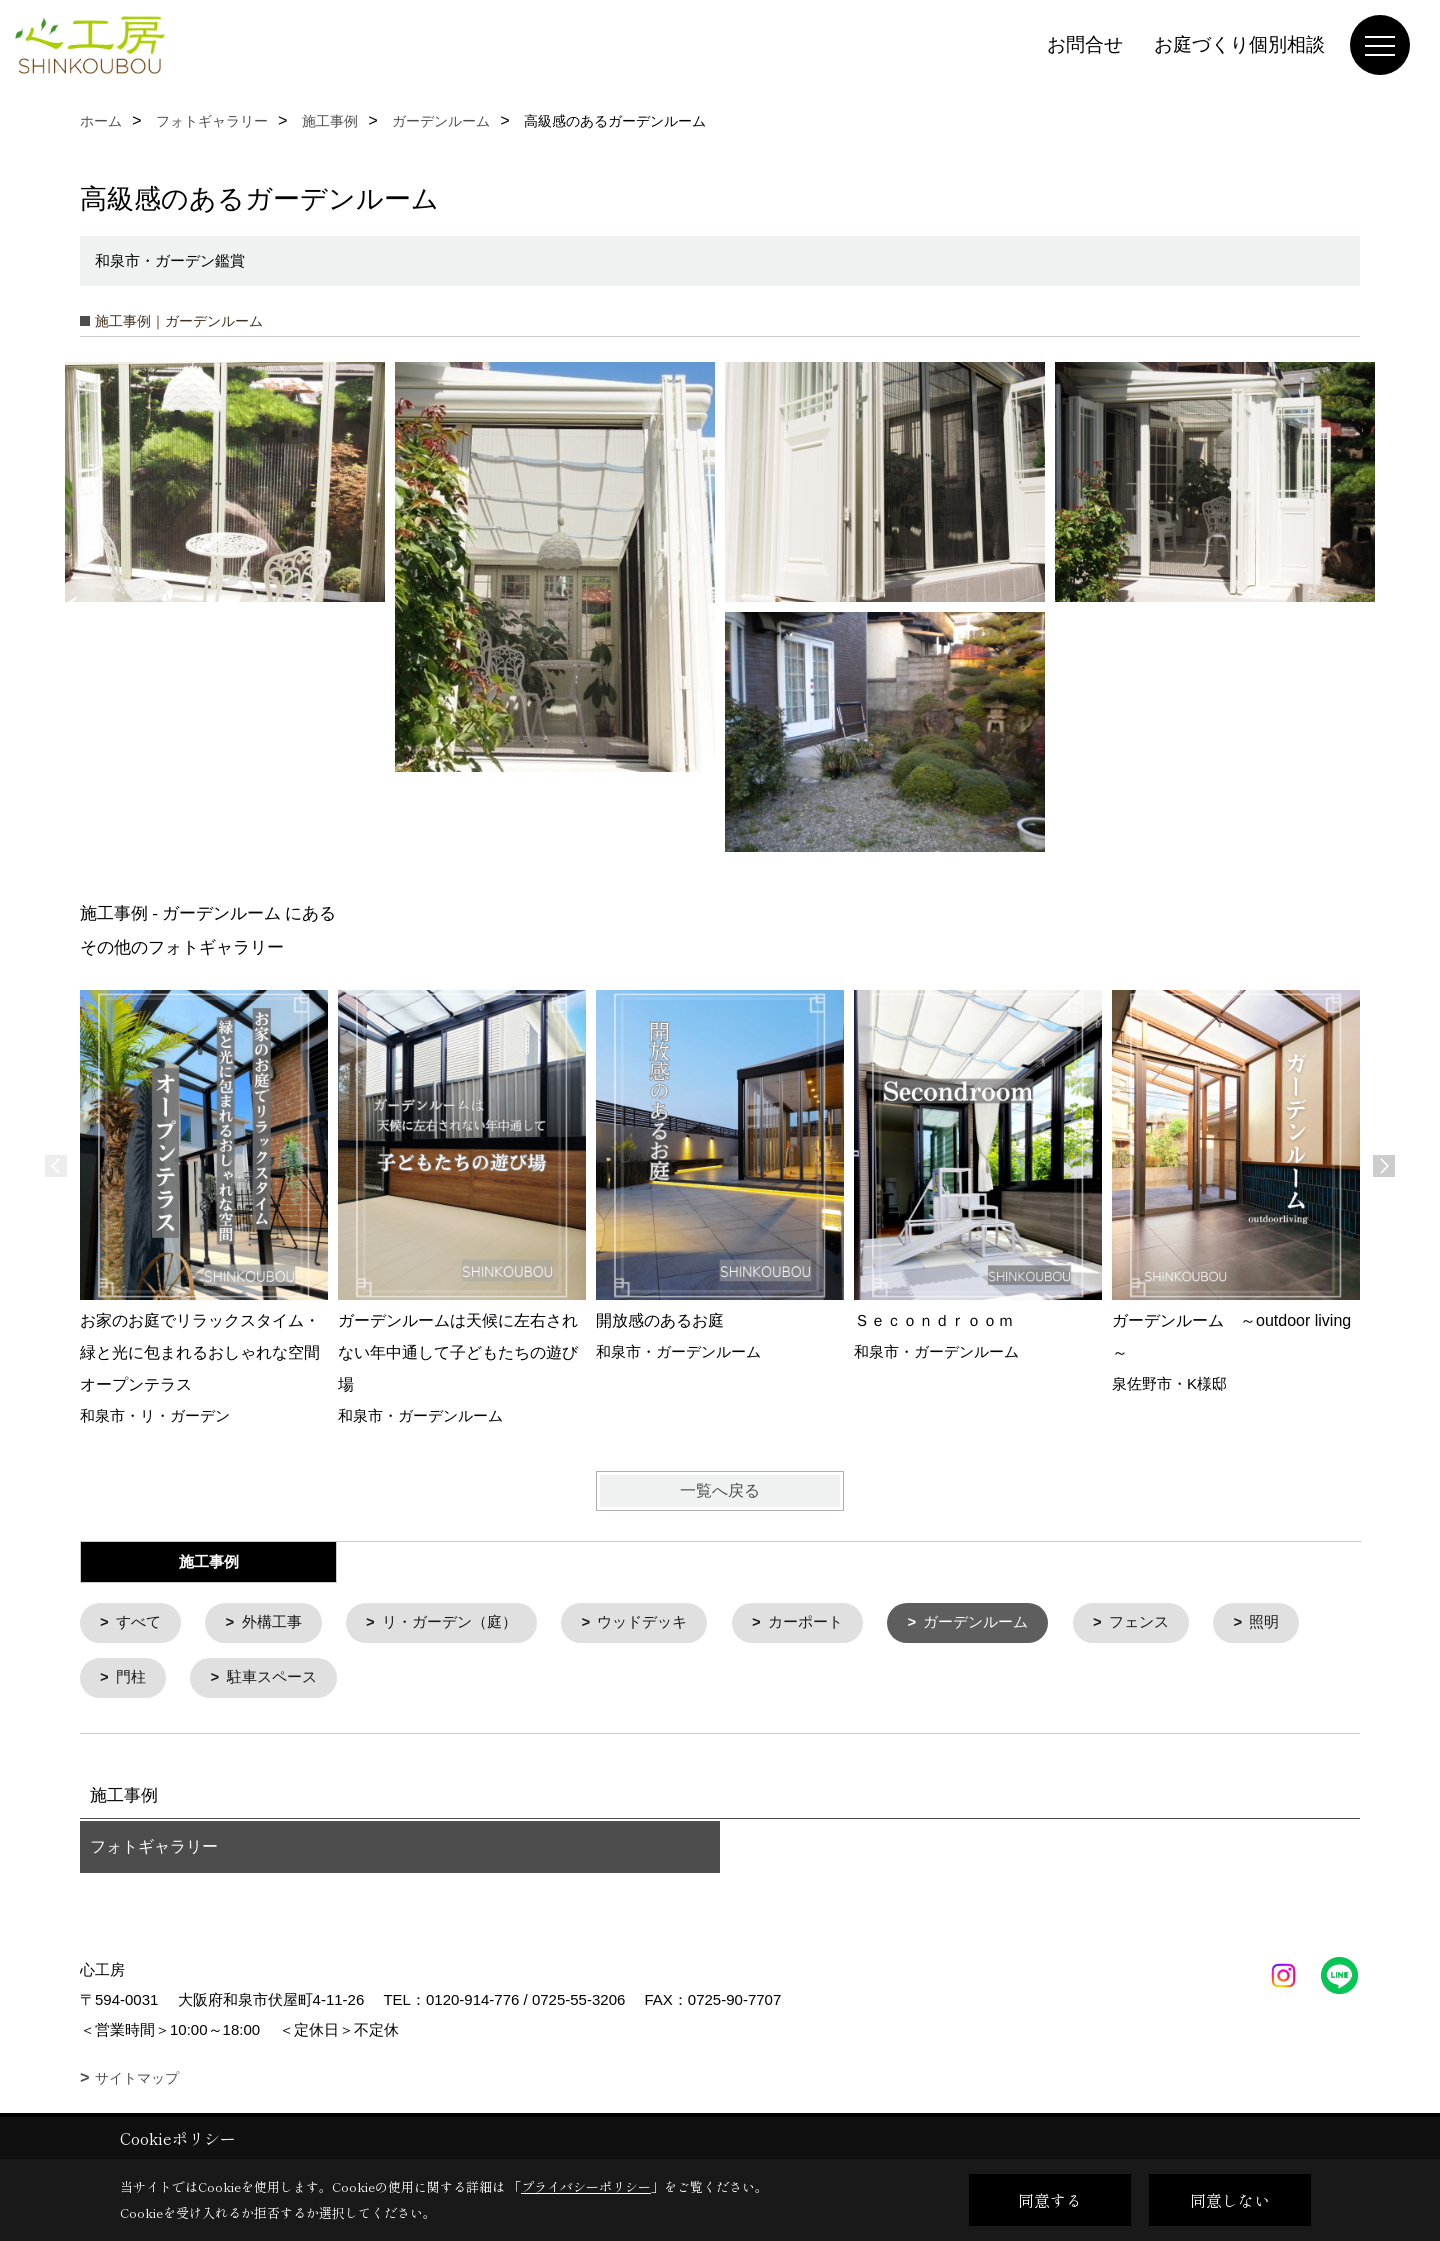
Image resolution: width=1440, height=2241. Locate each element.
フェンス (1142, 1623)
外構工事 (272, 1623)
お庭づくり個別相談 (1239, 44)
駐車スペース (272, 1679)
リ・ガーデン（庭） (450, 1623)
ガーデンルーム (978, 1623)
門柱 (132, 1679)
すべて (139, 1623)
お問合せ (1085, 44)
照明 (1268, 1623)
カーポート (807, 1623)
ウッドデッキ (644, 1623)
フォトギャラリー (154, 1848)
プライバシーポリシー (586, 2186)
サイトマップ (137, 2080)
